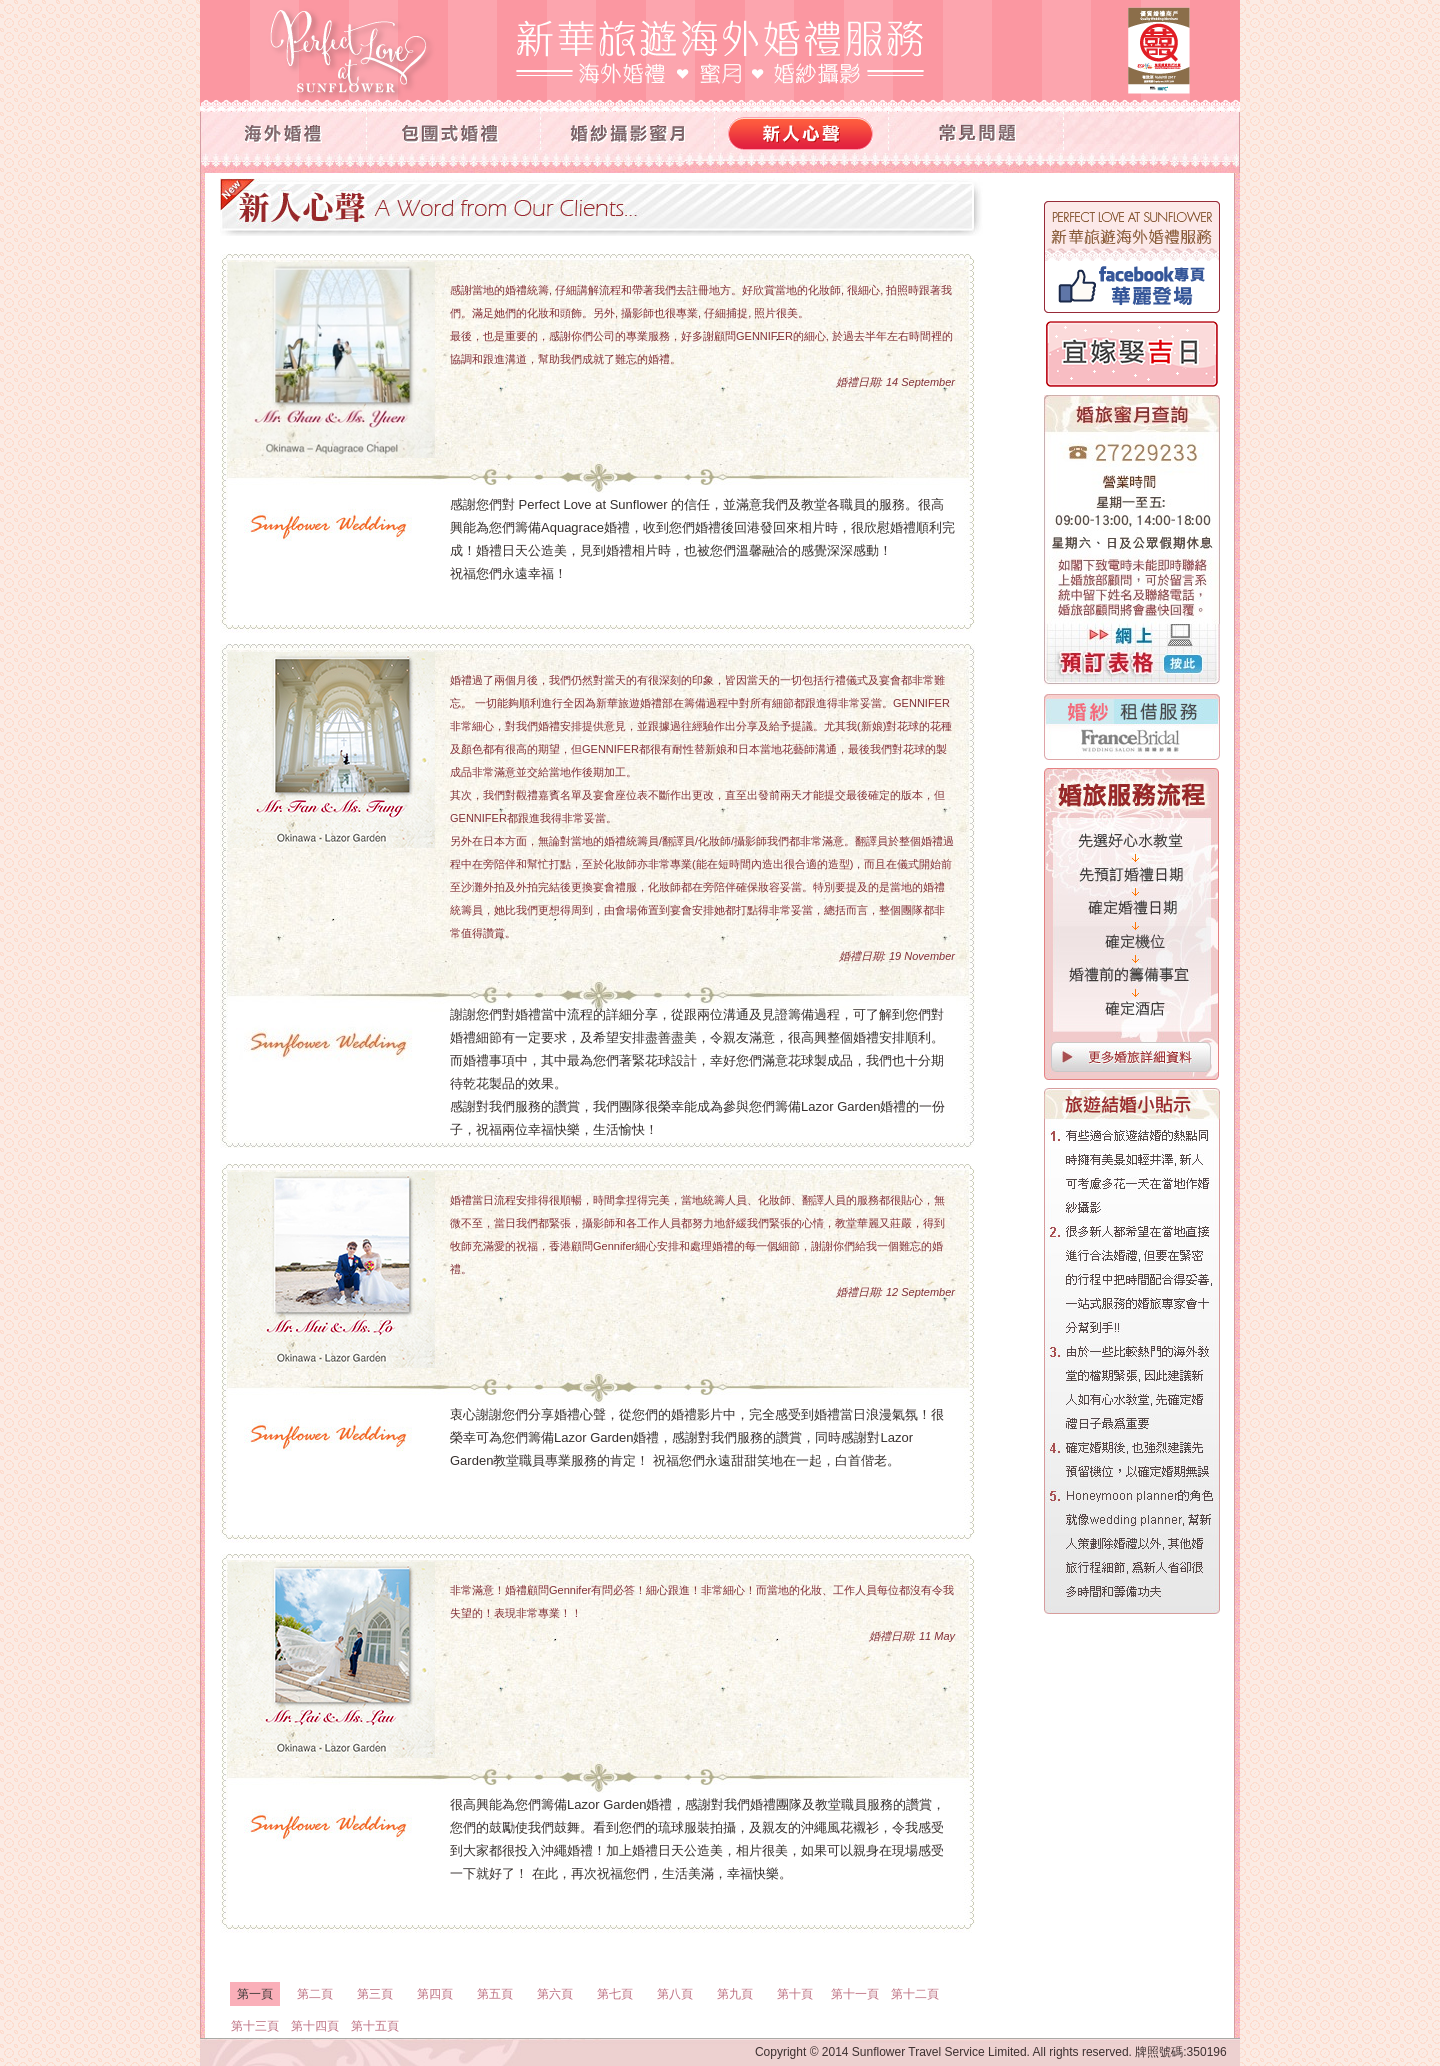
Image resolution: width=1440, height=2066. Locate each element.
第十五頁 (375, 2026)
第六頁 (555, 1994)
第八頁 (675, 1994)
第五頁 (495, 1994)
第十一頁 (855, 1994)
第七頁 (615, 1994)
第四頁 (435, 1994)
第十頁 (795, 1994)
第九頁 (735, 1994)
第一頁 (255, 1994)
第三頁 (375, 1994)
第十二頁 (915, 1994)
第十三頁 (255, 2026)
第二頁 (315, 1994)
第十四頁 (315, 2026)
